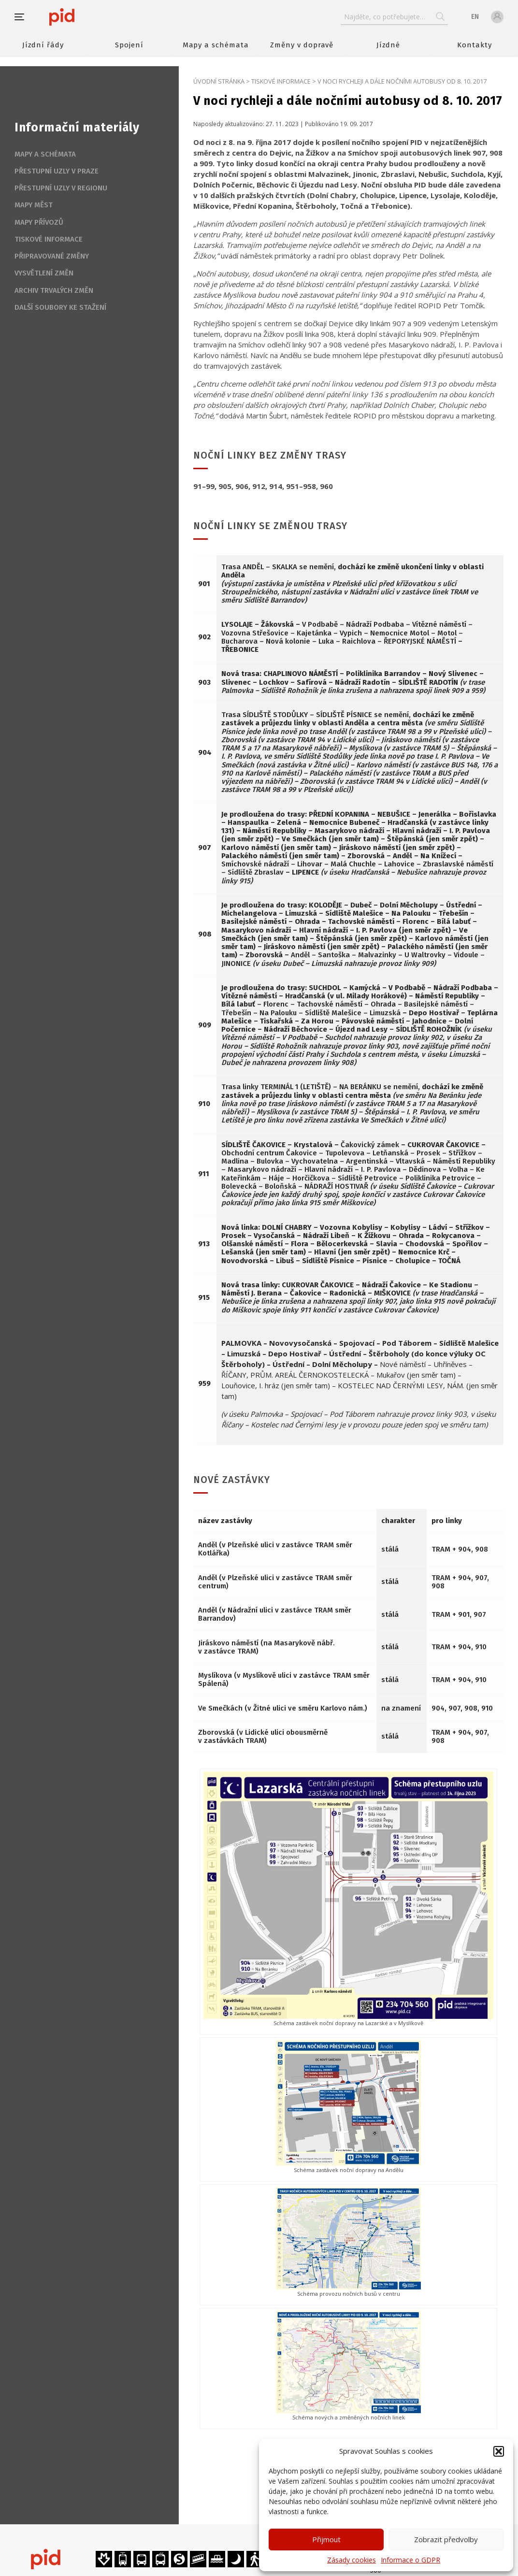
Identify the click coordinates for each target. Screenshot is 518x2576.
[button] (499, 2451)
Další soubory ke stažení (60, 307)
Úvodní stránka (219, 81)
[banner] (90, 17)
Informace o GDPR (410, 2559)
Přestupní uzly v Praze (56, 171)
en (475, 17)
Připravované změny (51, 256)
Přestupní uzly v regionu (60, 188)
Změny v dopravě (301, 45)
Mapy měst (33, 205)
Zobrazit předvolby (446, 2539)
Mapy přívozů (38, 222)
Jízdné (388, 45)
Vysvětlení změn (43, 273)
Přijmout (326, 2539)
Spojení (129, 45)
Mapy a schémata (216, 45)
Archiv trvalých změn (53, 290)
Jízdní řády (43, 45)
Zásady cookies (351, 2559)
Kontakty (474, 45)
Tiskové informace (281, 81)
